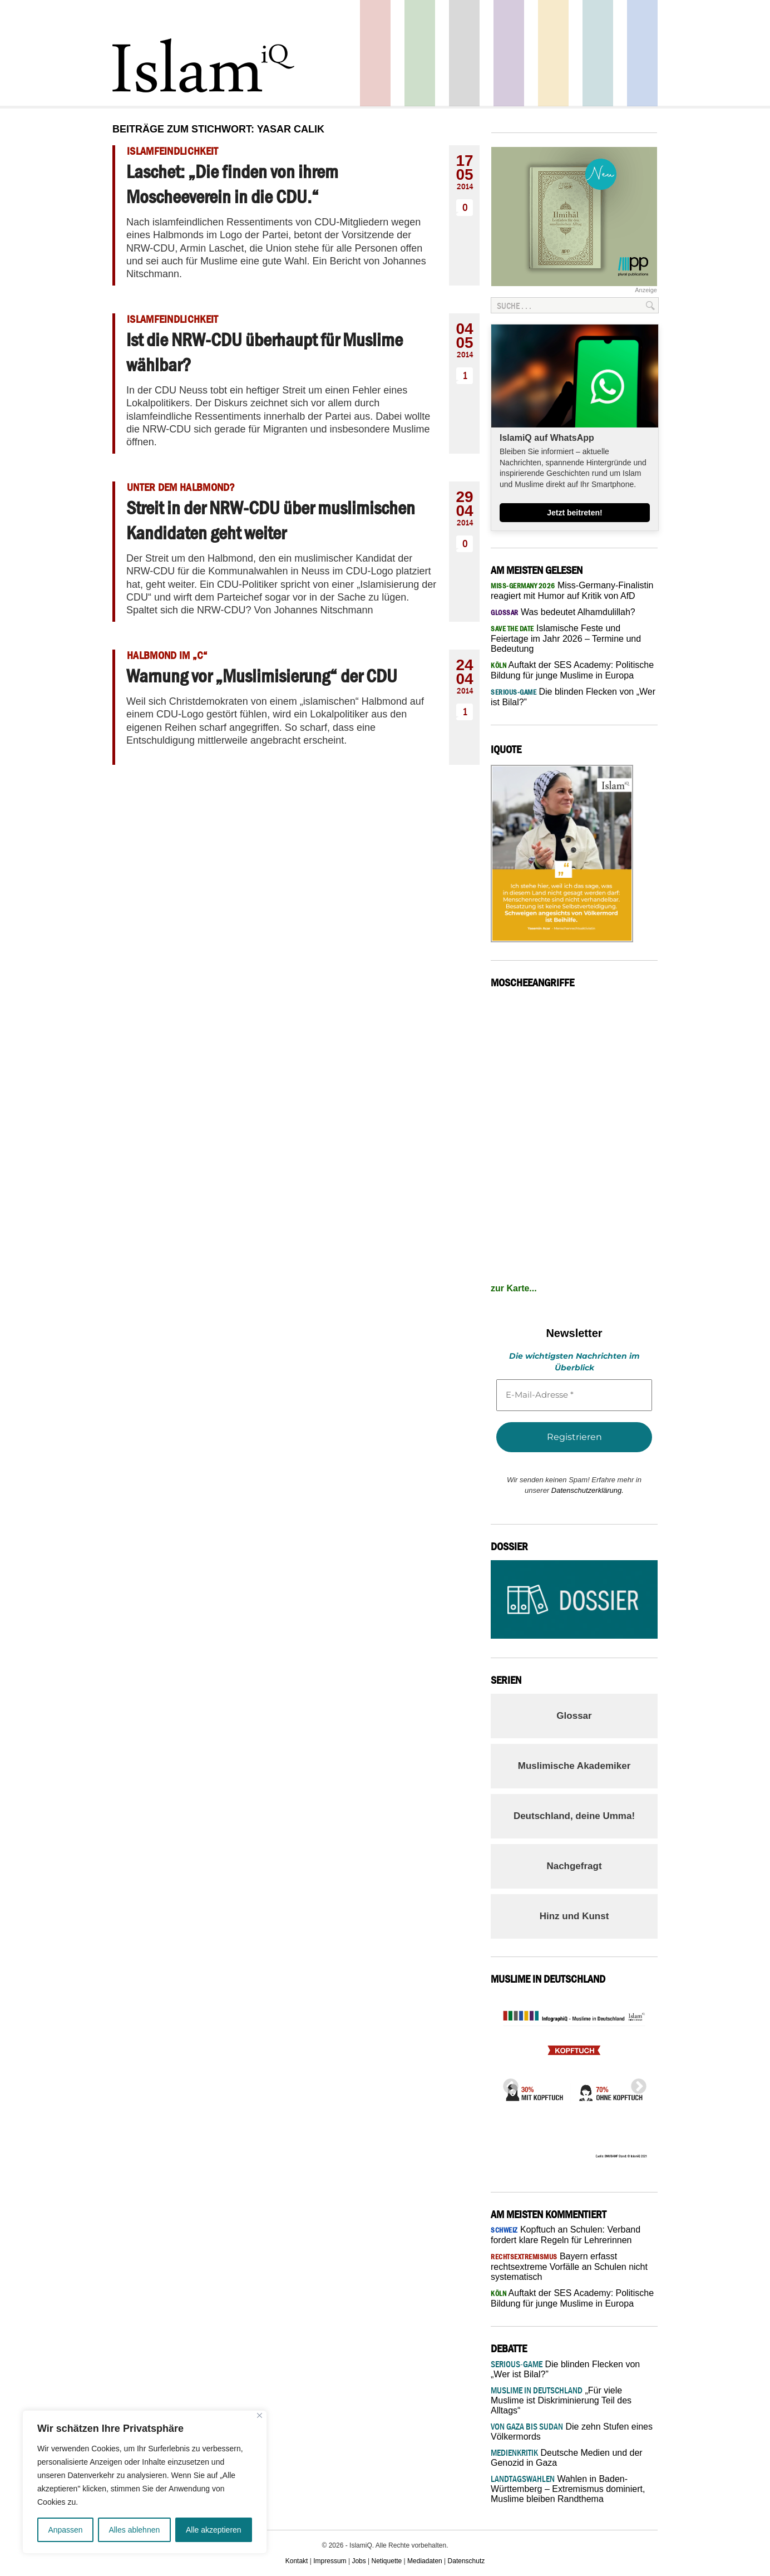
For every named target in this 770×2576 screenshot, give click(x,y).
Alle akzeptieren (213, 2529)
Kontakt (296, 2561)
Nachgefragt (573, 1866)
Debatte (598, 53)
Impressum (329, 2561)
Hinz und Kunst (574, 1916)
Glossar (573, 1715)
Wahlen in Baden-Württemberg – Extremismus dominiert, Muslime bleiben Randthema (568, 2489)
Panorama (642, 53)
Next (635, 2083)
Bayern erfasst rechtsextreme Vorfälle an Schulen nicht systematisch (569, 2266)
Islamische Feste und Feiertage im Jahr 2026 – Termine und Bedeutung (566, 638)
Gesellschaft (419, 53)
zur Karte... (514, 1288)
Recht (553, 53)
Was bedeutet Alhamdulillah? (563, 612)
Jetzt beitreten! (575, 512)
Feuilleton (508, 53)
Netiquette (387, 2561)
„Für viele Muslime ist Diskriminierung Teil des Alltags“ (561, 2400)
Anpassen (65, 2529)
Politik (375, 53)
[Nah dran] (259, 2415)
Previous (507, 2083)
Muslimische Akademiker (574, 1766)
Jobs (359, 2561)
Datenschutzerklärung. (587, 1490)
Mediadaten (424, 2561)
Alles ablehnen (134, 2529)
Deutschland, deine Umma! (574, 1816)
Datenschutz (466, 2561)
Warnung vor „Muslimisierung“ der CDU (261, 675)
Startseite (464, 53)
